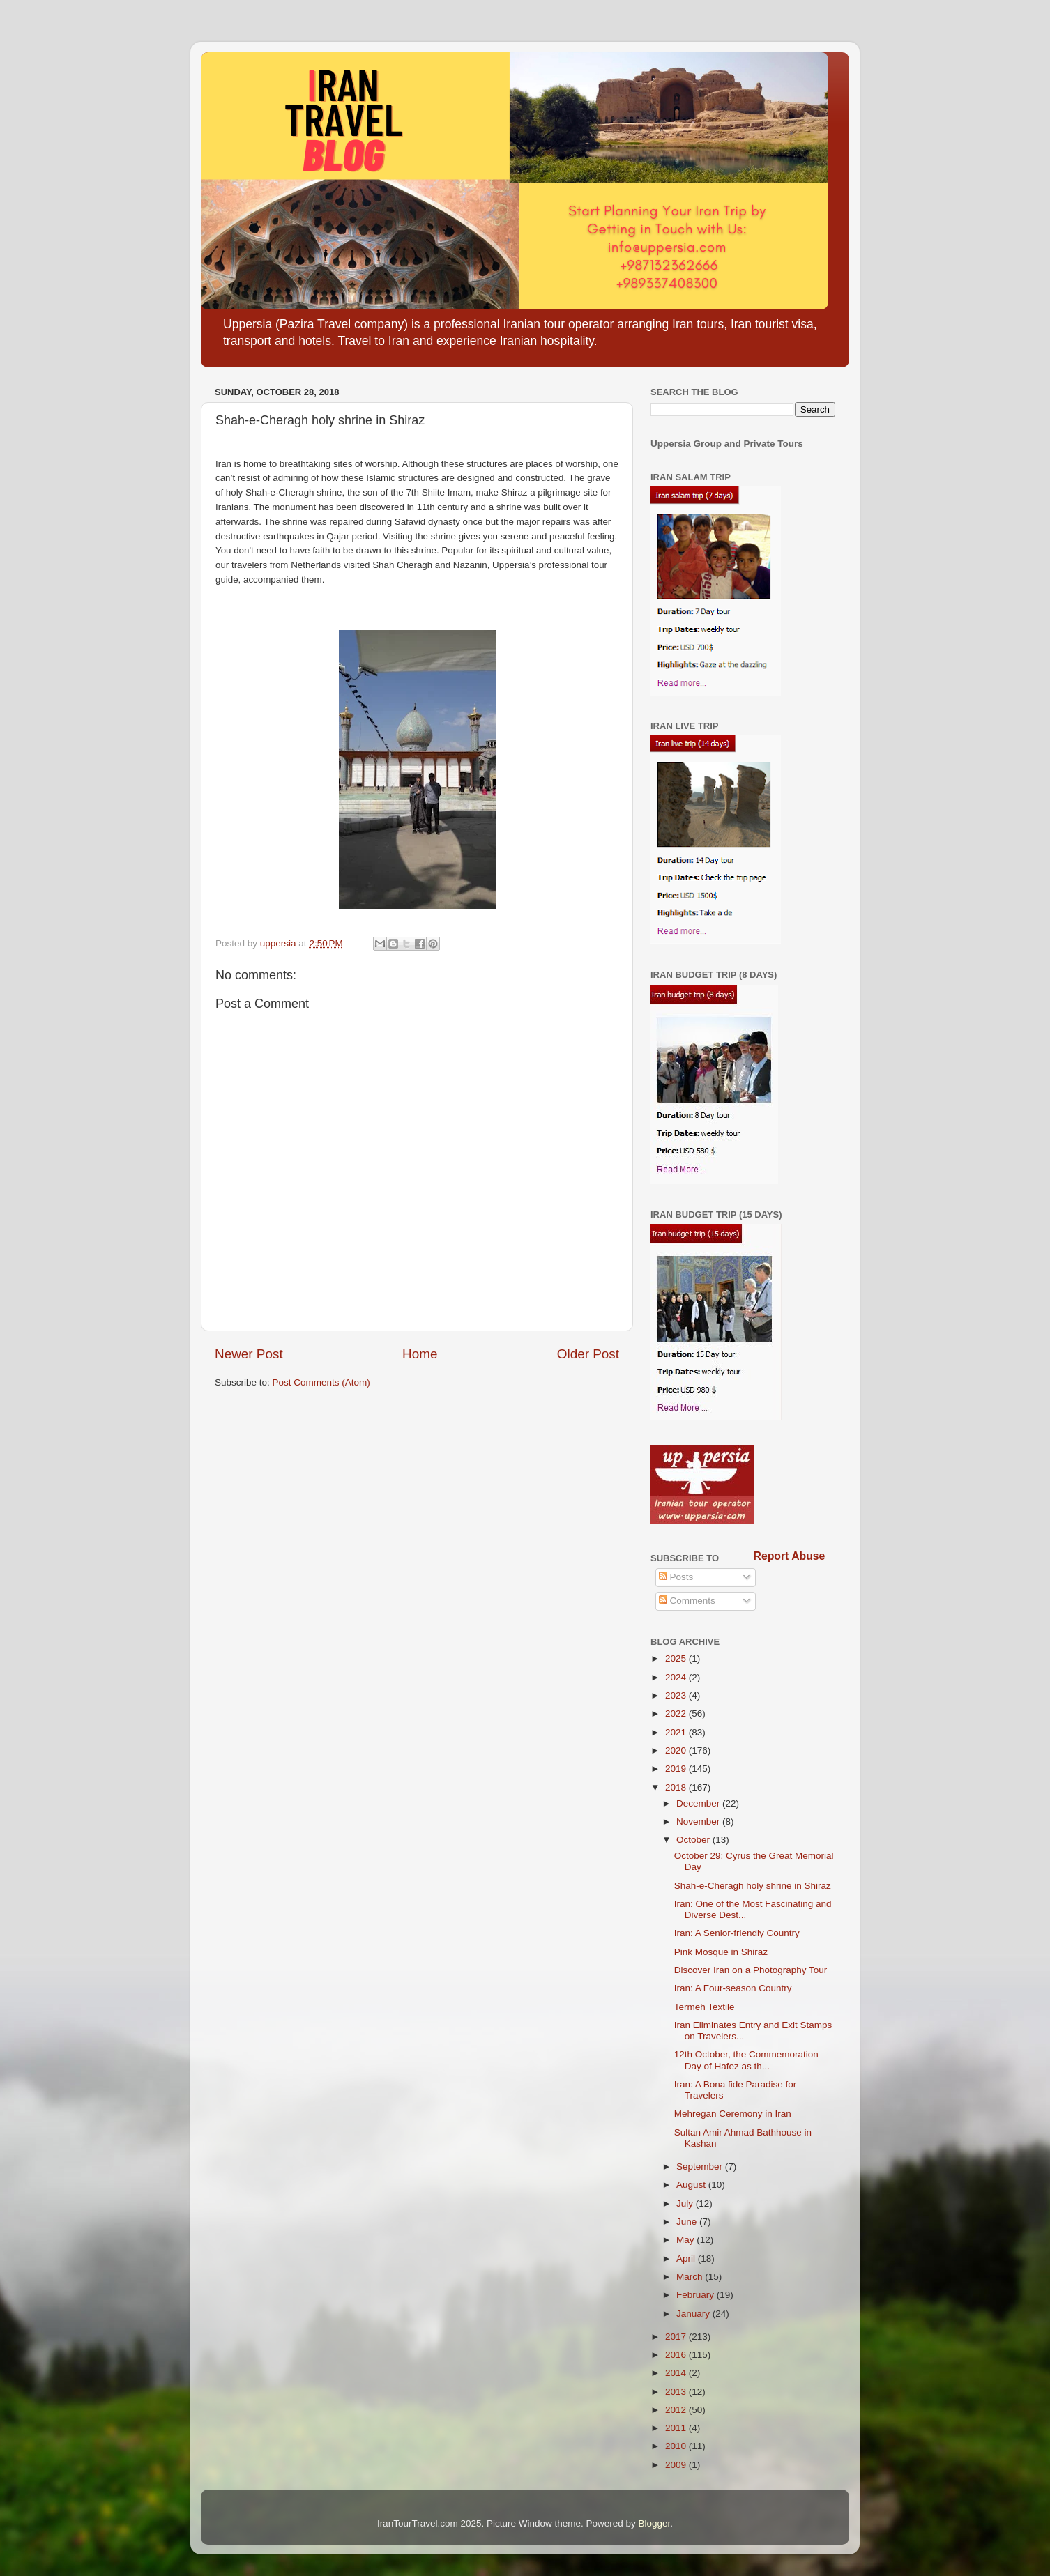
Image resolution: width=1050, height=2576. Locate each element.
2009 (677, 2465)
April (687, 2258)
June (687, 2221)
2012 (677, 2410)
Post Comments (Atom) (321, 1382)
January (694, 2313)
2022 (677, 1713)
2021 (677, 1732)
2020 (677, 1750)
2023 (677, 1695)
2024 (677, 1677)
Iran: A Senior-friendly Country (737, 1933)
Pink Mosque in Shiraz (721, 1952)
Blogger (655, 2523)
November (699, 1821)
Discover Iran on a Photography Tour (751, 1970)
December (699, 1803)
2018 (677, 1787)
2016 (677, 2354)
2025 (677, 1658)
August (692, 2184)
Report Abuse (789, 1556)
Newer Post (249, 1354)
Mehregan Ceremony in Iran (732, 2113)
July (686, 2203)
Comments (687, 1600)
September (700, 2166)
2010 (677, 2446)
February (696, 2295)
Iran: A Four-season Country (733, 1988)
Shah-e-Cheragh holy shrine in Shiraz (752, 1885)
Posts (676, 1577)
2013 (677, 2391)
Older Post (588, 1354)
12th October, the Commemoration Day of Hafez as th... (746, 2060)
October (694, 1839)
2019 (677, 1768)
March (690, 2276)
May (686, 2239)
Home (419, 1354)
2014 (677, 2373)
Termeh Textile (704, 2007)
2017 (677, 2336)
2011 (677, 2428)
